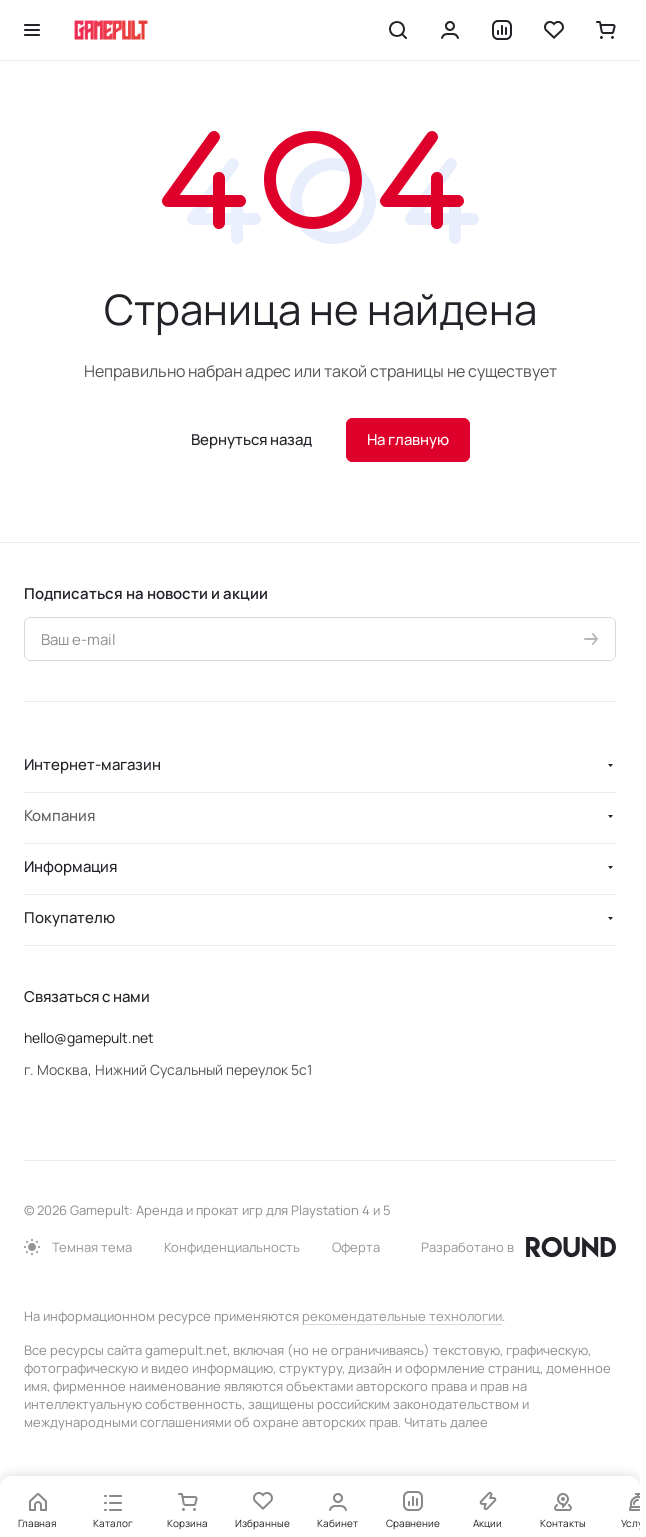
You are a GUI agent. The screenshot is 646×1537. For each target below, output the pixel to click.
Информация (70, 866)
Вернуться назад (251, 439)
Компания (59, 815)
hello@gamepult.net (89, 1037)
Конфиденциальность (232, 1247)
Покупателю (69, 917)
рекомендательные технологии (402, 1316)
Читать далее (446, 1422)
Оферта (356, 1247)
